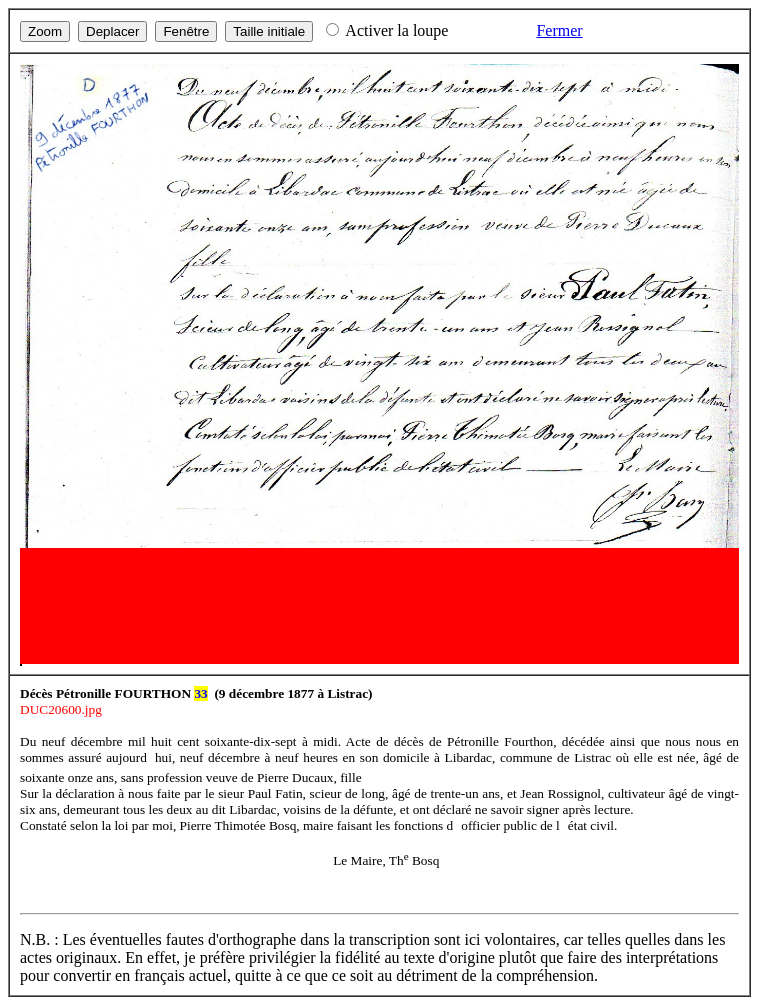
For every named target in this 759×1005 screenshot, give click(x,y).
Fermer (559, 30)
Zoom (45, 31)
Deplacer (112, 31)
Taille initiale (269, 31)
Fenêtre (186, 31)
